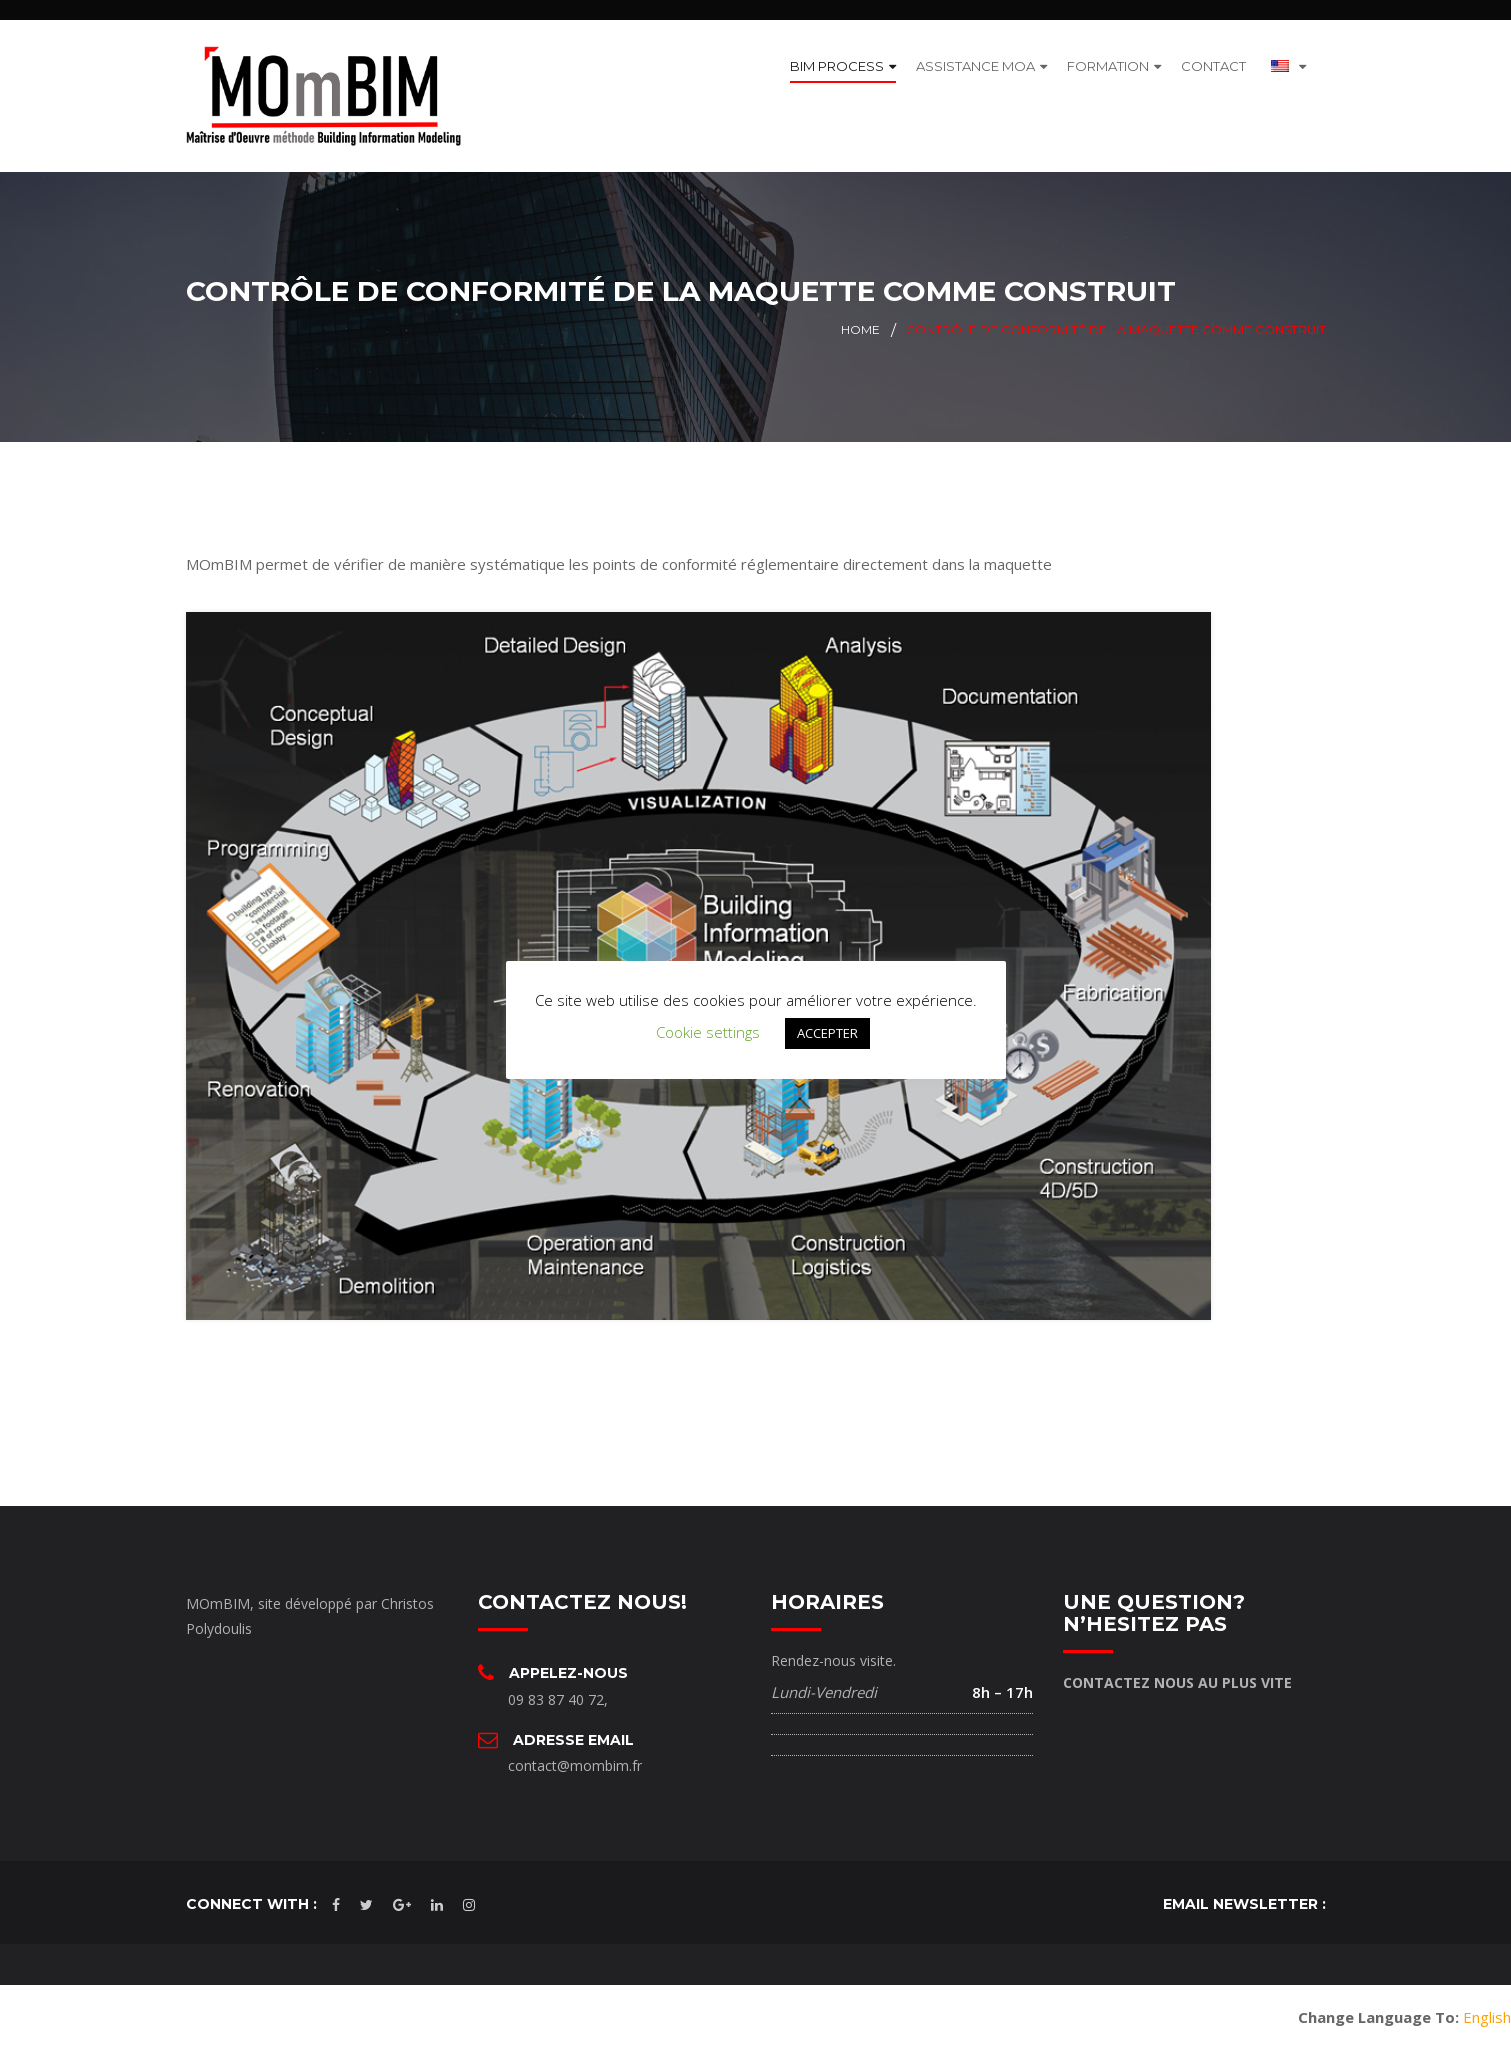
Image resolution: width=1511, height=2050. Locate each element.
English (1487, 2017)
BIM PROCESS (837, 66)
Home (860, 329)
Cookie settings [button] (708, 1032)
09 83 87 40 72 (556, 1698)
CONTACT (1213, 66)
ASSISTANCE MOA (975, 66)
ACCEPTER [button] (827, 1033)
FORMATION (1108, 66)
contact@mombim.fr (575, 1765)
